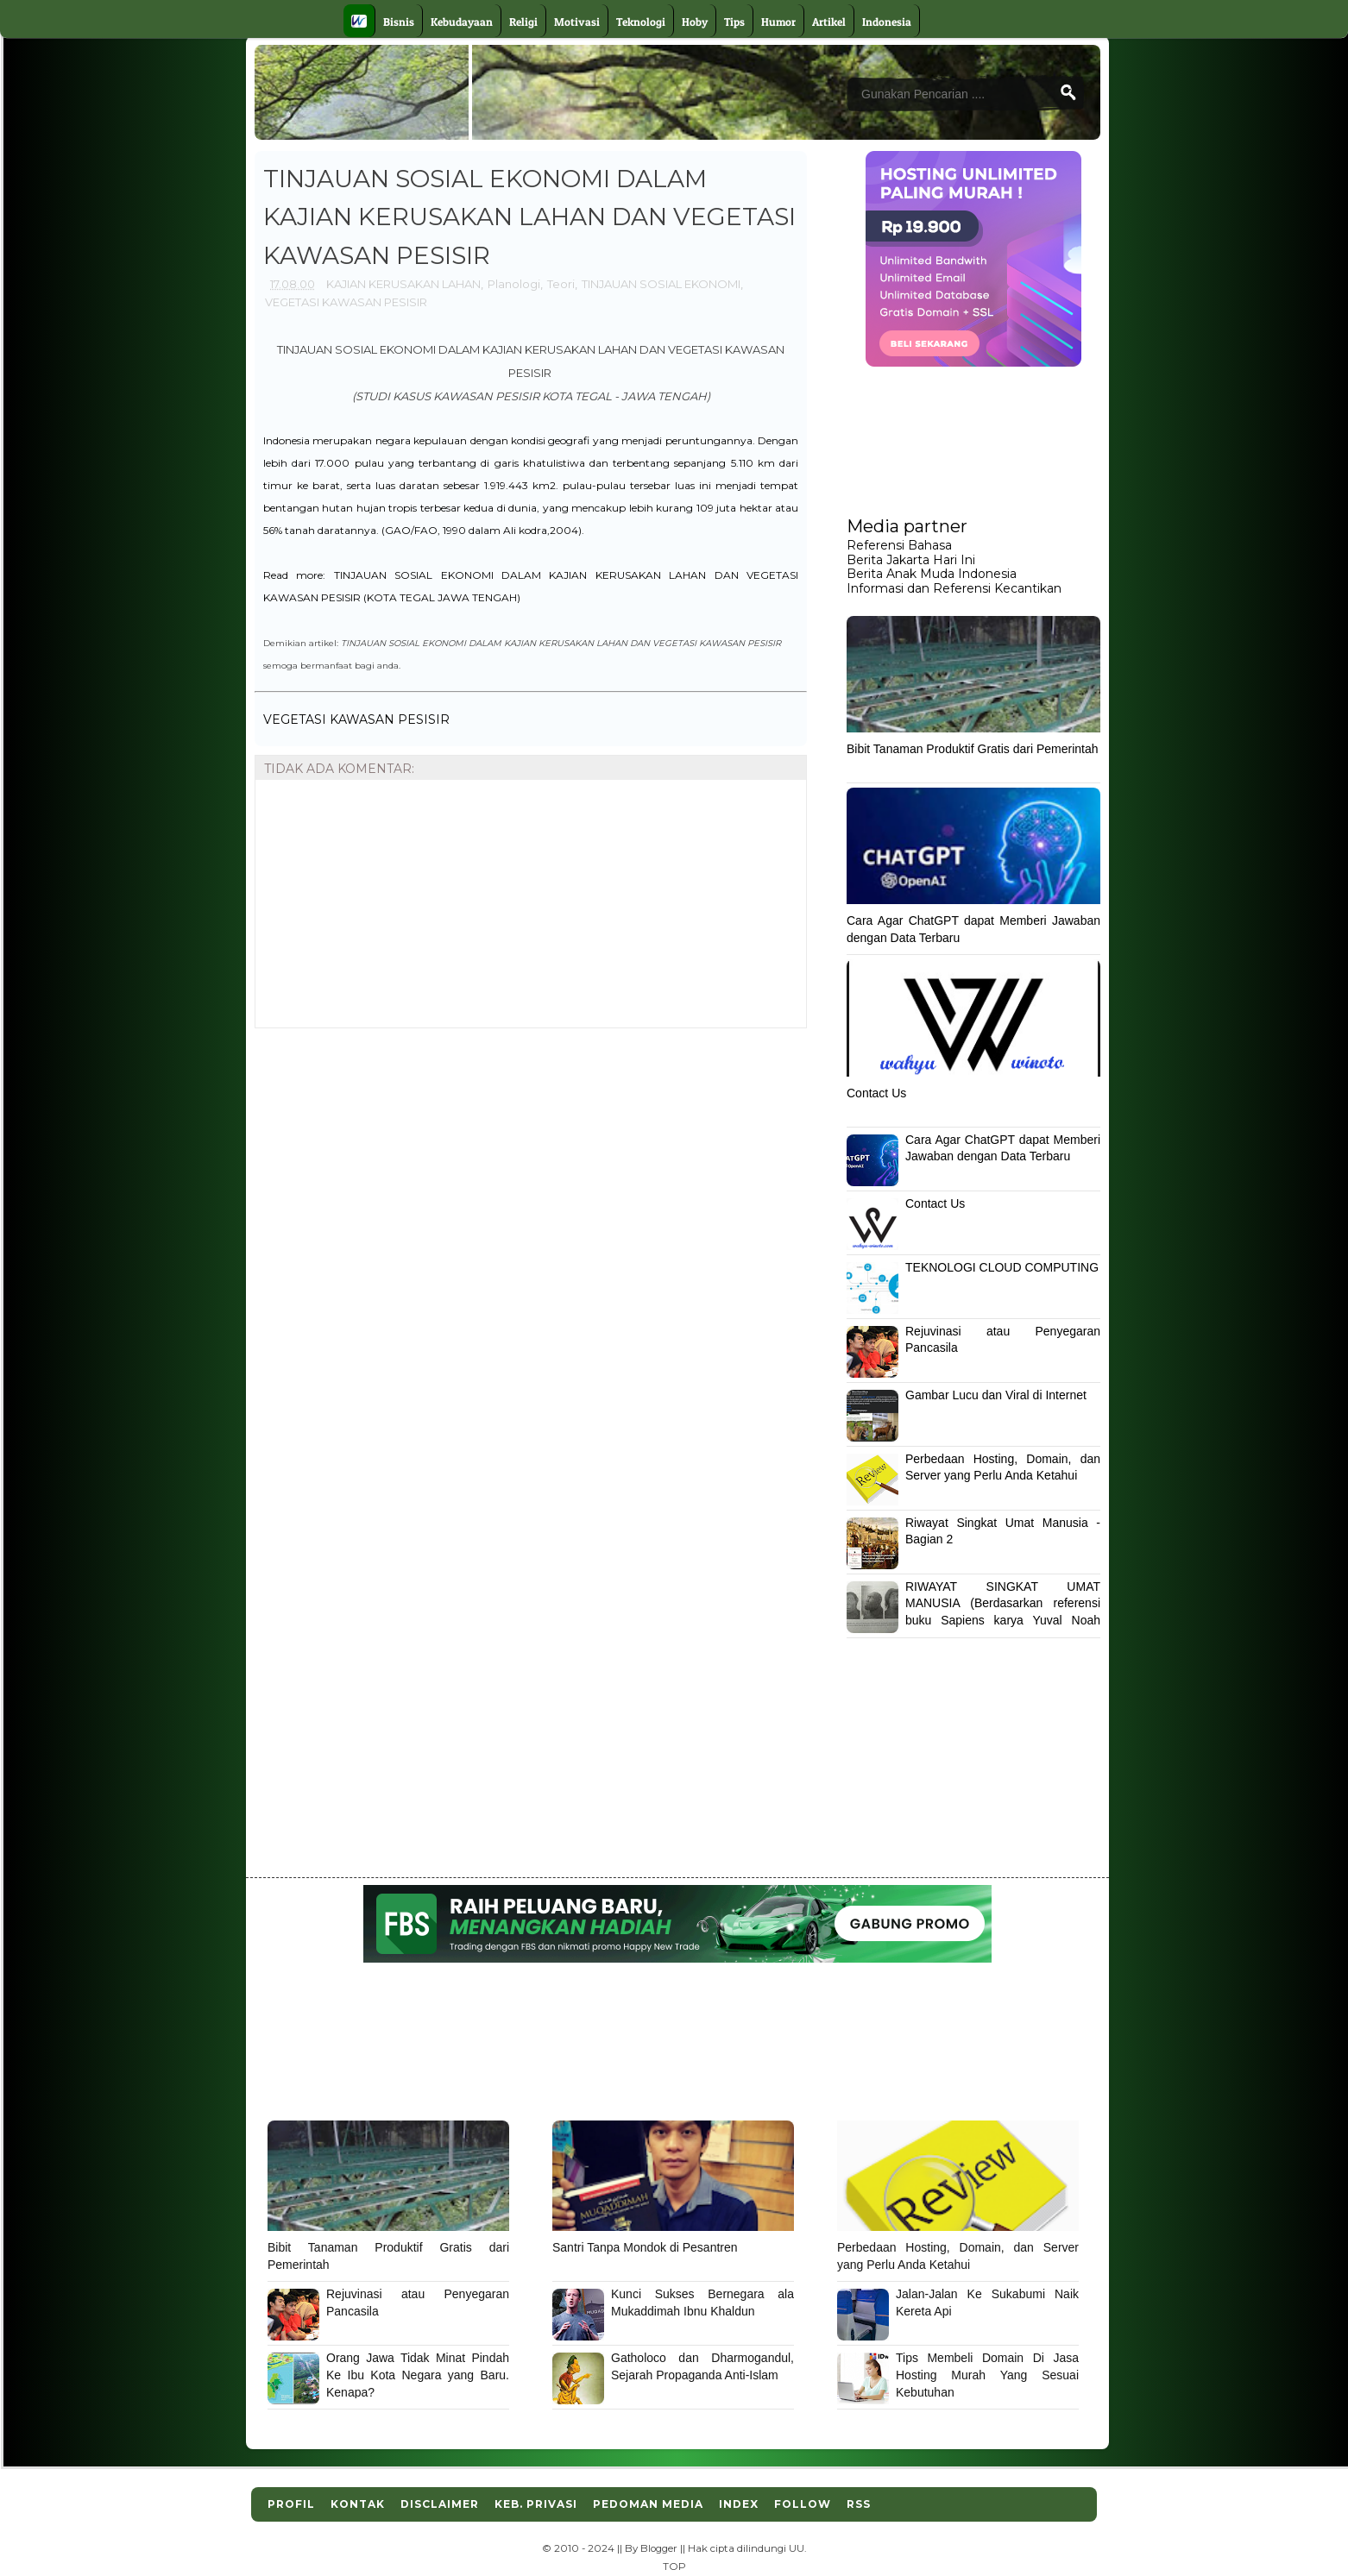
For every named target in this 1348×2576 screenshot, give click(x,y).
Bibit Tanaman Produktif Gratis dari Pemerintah (973, 749)
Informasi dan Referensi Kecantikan (954, 588)
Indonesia (886, 21)
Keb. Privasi (535, 2503)
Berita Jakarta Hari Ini (911, 560)
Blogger (658, 2548)
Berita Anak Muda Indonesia (932, 573)
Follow (802, 2503)
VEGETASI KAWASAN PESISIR (346, 302)
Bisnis (398, 21)
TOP (674, 2566)
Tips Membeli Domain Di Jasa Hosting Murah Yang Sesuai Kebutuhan (987, 2374)
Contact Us (876, 1093)
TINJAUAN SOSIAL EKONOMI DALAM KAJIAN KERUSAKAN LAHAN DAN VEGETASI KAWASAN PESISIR (561, 643)
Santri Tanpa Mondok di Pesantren (645, 2247)
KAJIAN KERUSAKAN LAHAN (403, 284)
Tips (734, 21)
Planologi (514, 284)
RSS (859, 2503)
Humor (778, 21)
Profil (291, 2503)
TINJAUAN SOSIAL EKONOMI (661, 284)
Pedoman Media (648, 2503)
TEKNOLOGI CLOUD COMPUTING (1002, 1267)
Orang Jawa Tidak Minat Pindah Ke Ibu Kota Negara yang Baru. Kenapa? (417, 2374)
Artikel (829, 21)
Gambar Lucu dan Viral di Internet (996, 1395)
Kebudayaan (462, 21)
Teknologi (640, 21)
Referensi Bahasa (899, 545)
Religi (523, 21)
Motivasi (577, 21)
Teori (561, 284)
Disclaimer (439, 2503)
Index (739, 2503)
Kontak (358, 2503)
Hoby (695, 21)
